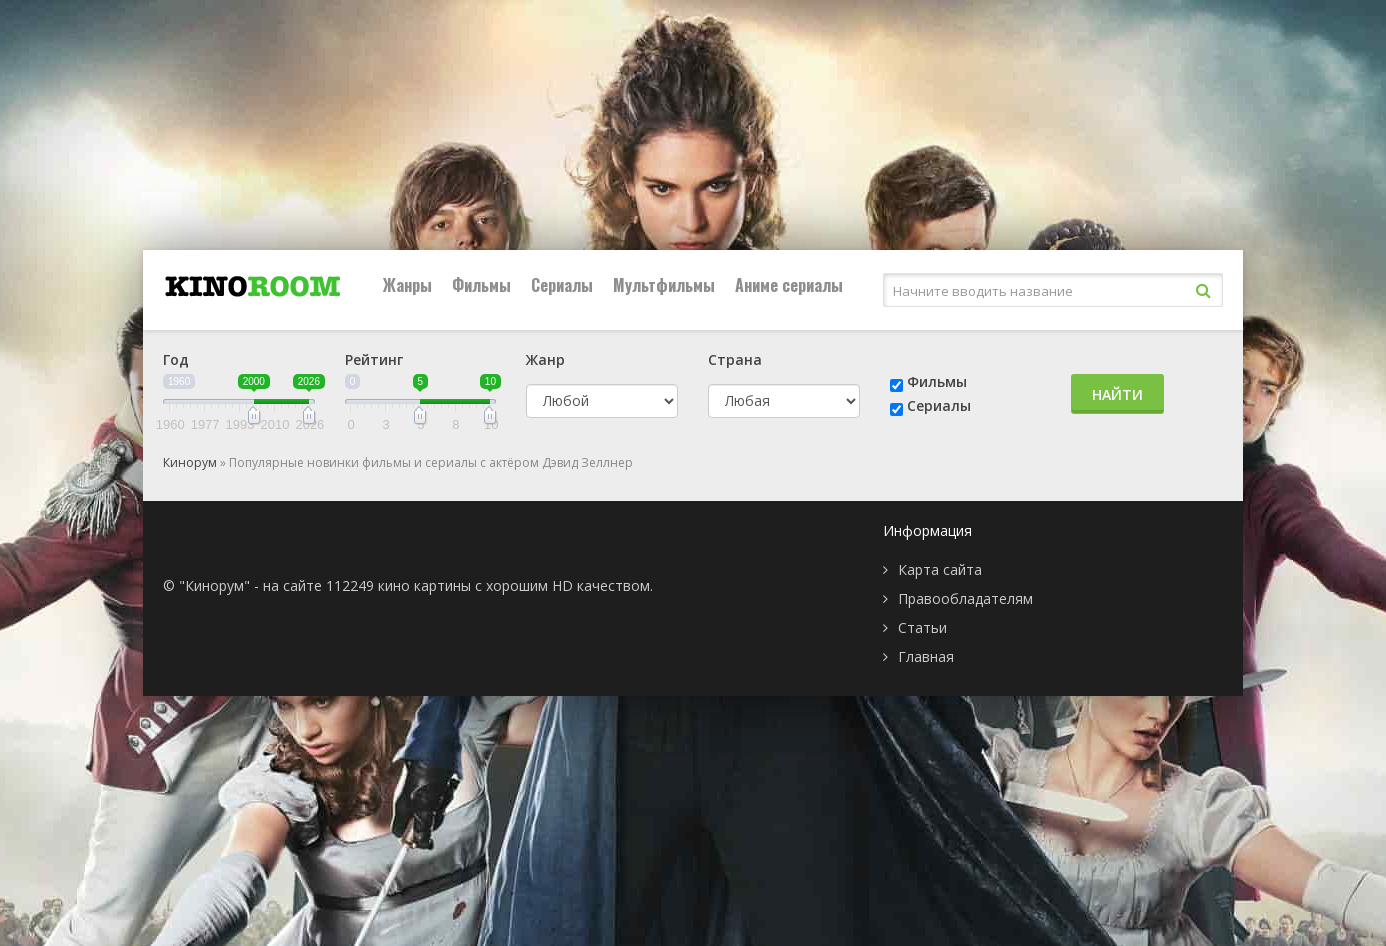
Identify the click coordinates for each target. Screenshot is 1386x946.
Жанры (407, 285)
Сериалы (562, 285)
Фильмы (481, 285)
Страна (735, 359)
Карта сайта (940, 569)
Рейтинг (374, 359)
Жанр (545, 359)
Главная (926, 656)
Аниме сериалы (789, 285)
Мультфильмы (664, 285)
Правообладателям (965, 598)
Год (176, 359)
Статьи (922, 627)
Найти (1117, 394)
